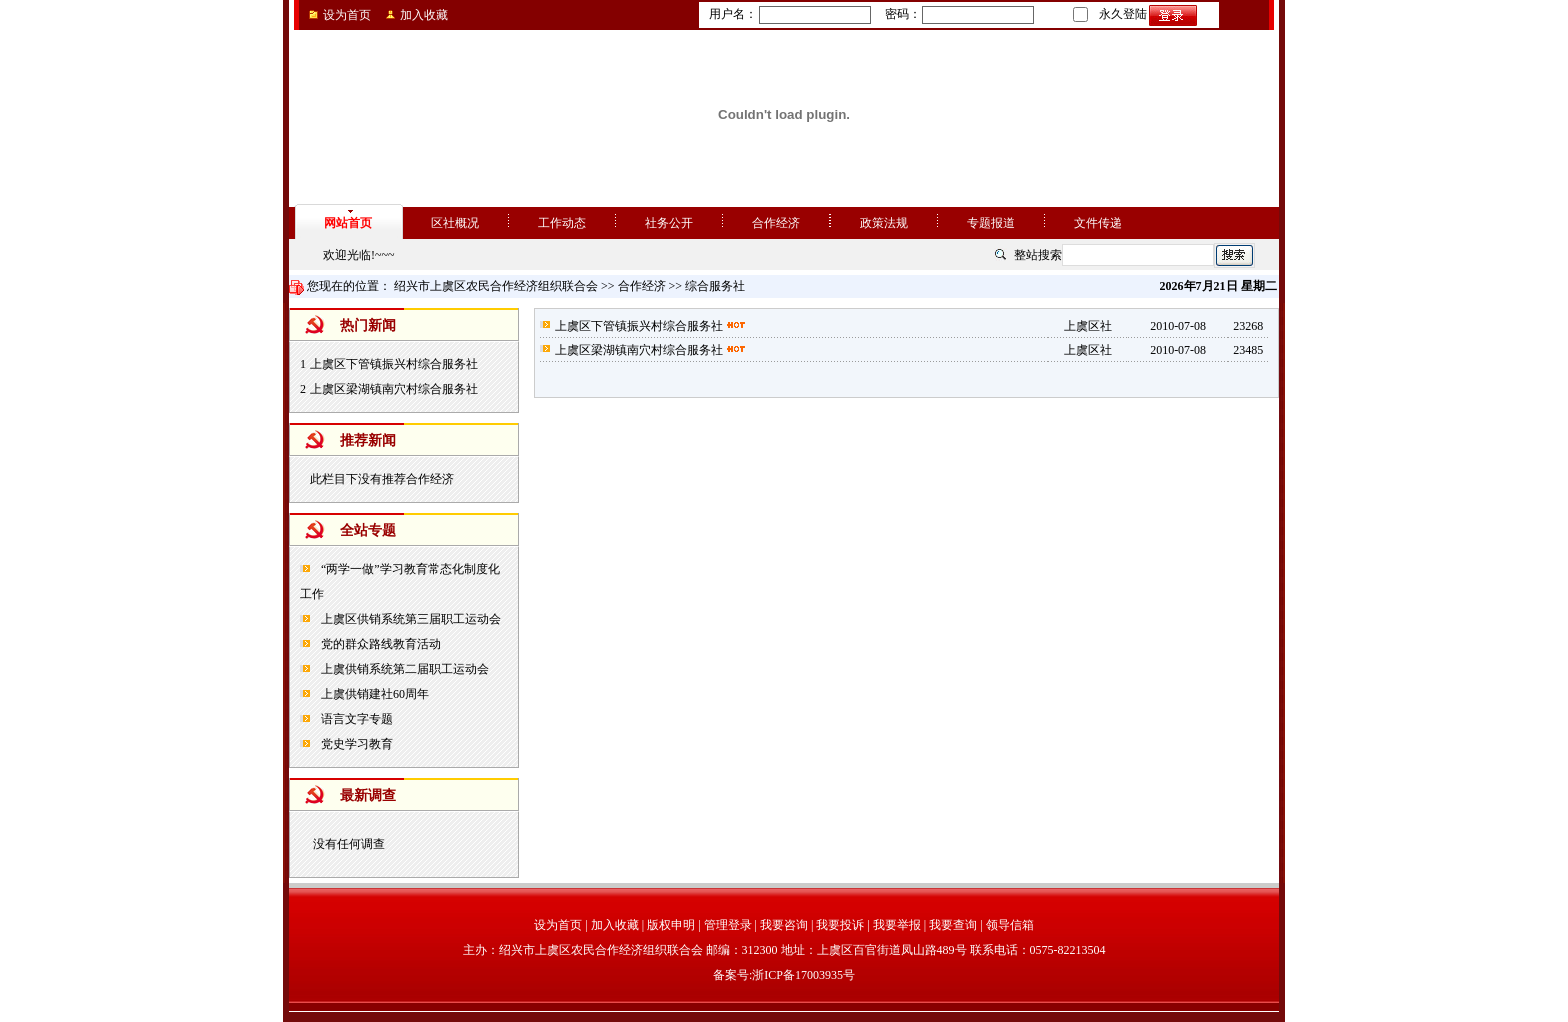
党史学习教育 (355, 744)
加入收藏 (424, 15)
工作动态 (562, 223)
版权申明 (671, 925)
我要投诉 (840, 925)
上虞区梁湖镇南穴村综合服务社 (394, 389)
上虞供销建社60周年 (373, 694)
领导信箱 (1010, 925)
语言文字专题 (355, 719)
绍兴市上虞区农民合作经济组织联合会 (496, 286)
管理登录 (728, 925)
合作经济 (776, 223)
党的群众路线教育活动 (379, 644)
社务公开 (669, 223)
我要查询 (953, 925)
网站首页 (348, 223)
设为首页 (347, 15)
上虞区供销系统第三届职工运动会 (409, 619)
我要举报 (897, 925)
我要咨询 (784, 925)
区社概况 (455, 223)
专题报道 (991, 223)
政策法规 (884, 223)
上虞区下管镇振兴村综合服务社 (394, 364)
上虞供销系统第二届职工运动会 (403, 669)
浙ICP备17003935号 (803, 975)
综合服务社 (715, 286)
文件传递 (1098, 223)
